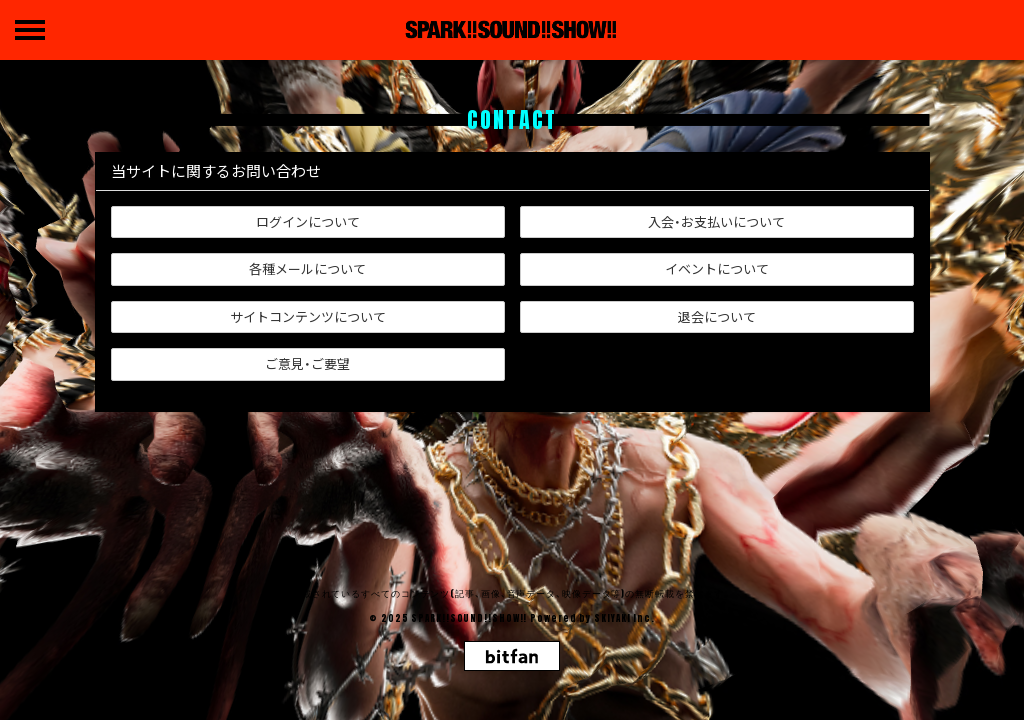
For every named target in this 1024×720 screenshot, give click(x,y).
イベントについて (717, 268)
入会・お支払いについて (716, 221)
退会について (717, 316)
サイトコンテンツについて (308, 316)
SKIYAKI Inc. (624, 618)
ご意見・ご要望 (307, 363)
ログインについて (308, 221)
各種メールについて (307, 268)
